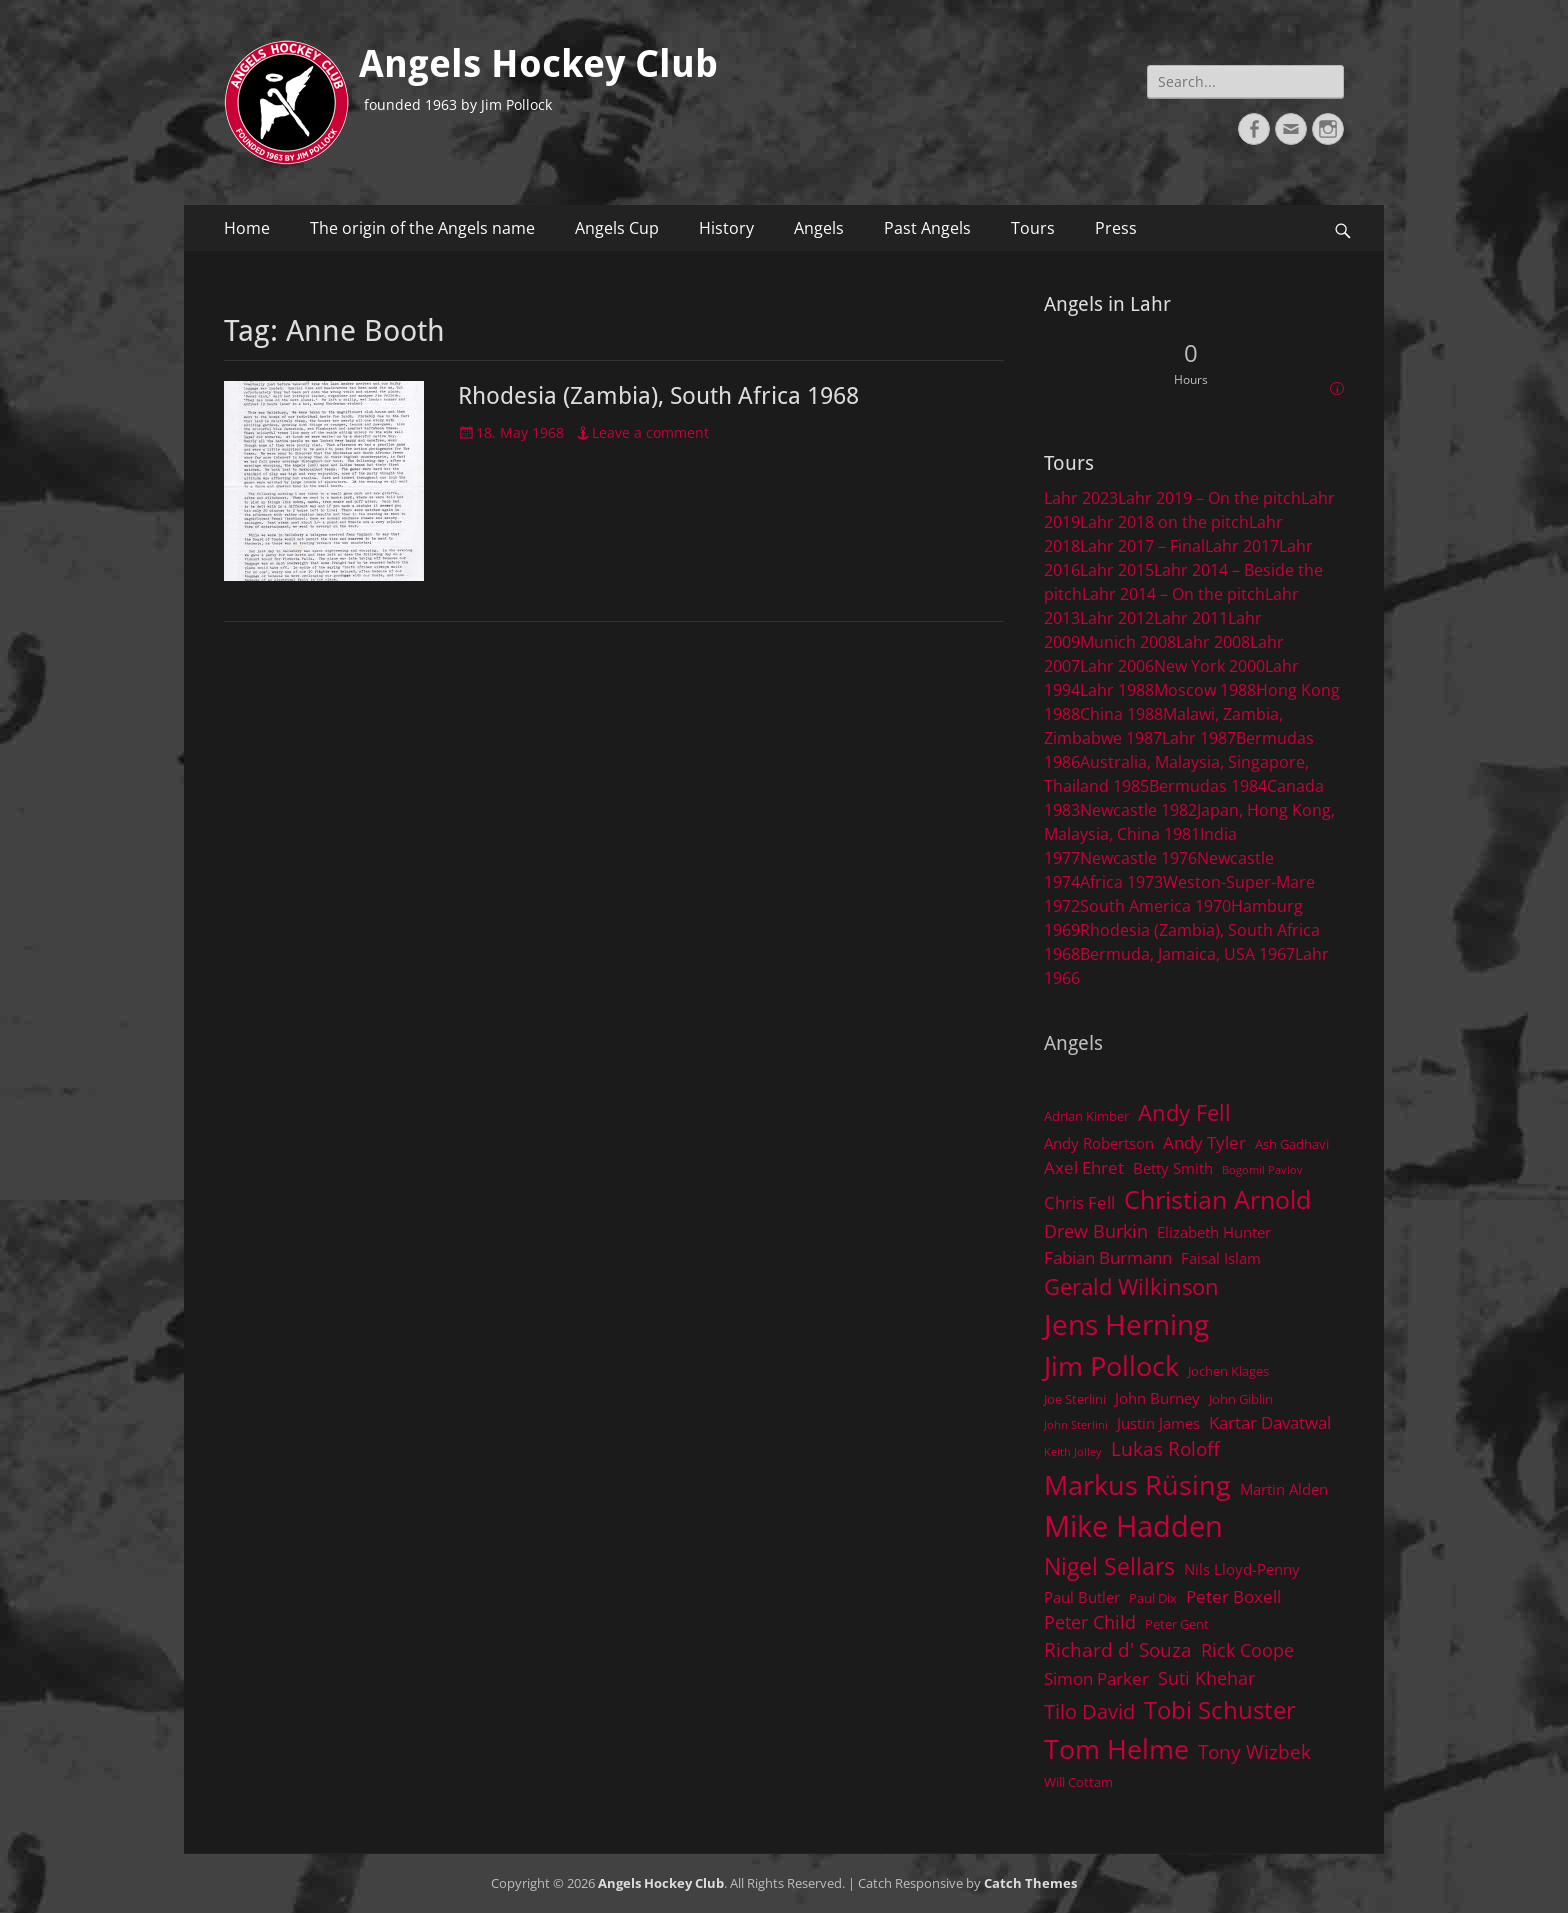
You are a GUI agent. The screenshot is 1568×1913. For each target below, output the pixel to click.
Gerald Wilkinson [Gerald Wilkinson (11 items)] (1131, 1286)
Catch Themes (1030, 1883)
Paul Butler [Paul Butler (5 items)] (1082, 1597)
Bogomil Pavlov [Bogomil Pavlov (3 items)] (1262, 1170)
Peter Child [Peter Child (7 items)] (1090, 1622)
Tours (1033, 228)
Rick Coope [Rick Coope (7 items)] (1247, 1650)
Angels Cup (617, 228)
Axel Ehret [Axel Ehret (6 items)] (1084, 1167)
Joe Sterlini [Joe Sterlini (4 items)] (1075, 1399)
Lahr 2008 (1213, 642)
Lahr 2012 (1117, 618)
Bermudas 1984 (1208, 786)
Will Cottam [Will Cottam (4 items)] (1078, 1782)
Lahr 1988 (1117, 690)
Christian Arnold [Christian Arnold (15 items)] (1217, 1199)
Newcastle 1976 (1138, 858)
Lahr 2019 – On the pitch (1209, 498)
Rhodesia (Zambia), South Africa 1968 (658, 396)
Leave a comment (650, 432)
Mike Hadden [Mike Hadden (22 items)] (1133, 1526)
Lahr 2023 (1081, 498)
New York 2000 (1209, 666)
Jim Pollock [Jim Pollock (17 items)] (1111, 1365)
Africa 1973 (1121, 882)
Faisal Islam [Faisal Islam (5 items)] (1221, 1258)
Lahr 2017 (1242, 546)
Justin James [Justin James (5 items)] (1158, 1423)
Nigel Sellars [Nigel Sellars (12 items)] (1109, 1566)
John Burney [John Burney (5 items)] (1157, 1398)
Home (247, 228)
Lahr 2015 (1117, 570)
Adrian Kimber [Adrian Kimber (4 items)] (1086, 1116)
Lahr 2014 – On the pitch (1173, 594)
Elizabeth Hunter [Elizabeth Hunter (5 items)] (1214, 1232)
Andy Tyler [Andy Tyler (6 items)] (1204, 1142)
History (726, 228)
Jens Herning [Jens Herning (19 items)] (1126, 1324)
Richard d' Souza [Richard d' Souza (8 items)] (1118, 1649)
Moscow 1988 (1205, 690)
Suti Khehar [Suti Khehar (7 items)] (1206, 1678)
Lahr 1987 (1199, 738)
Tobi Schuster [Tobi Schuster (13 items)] (1220, 1709)
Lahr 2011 (1191, 618)
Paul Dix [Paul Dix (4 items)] (1153, 1598)
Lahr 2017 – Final (1142, 546)
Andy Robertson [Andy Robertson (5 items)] (1099, 1143)
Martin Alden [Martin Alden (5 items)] (1284, 1489)
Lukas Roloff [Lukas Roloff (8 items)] (1165, 1448)
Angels (819, 228)
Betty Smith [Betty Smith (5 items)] (1173, 1168)
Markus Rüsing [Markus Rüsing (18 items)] (1137, 1484)
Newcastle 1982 (1138, 810)
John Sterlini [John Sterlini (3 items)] (1076, 1425)
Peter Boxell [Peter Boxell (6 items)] (1233, 1596)
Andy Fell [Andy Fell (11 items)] (1184, 1112)
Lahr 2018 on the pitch (1164, 522)
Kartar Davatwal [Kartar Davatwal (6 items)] (1270, 1422)
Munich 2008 (1128, 642)
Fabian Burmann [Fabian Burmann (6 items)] (1108, 1257)
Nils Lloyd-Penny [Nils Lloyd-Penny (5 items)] (1242, 1569)
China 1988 (1121, 714)
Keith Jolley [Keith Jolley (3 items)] (1073, 1452)
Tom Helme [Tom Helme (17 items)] (1116, 1748)
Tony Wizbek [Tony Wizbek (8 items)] (1254, 1751)
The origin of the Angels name (422, 228)
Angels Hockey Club (538, 64)
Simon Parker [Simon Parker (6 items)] (1096, 1678)
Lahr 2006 (1117, 666)
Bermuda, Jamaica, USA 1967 (1187, 954)
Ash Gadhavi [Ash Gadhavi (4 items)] (1292, 1144)
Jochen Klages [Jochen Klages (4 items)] (1228, 1371)
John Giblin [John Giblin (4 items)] (1241, 1399)
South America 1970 (1155, 906)
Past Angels (927, 228)
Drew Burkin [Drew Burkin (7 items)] (1096, 1231)
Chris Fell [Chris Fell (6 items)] (1079, 1202)
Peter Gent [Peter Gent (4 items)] (1177, 1624)
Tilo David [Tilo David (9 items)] (1089, 1711)
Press (1116, 228)
